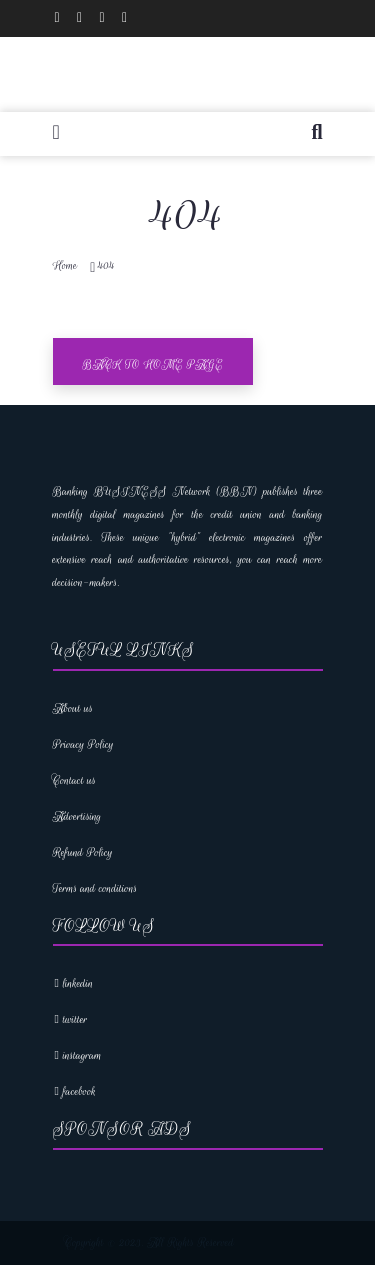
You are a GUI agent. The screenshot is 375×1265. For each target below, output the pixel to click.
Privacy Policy (83, 744)
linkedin (73, 983)
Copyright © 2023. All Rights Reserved (150, 1242)
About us (73, 708)
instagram (77, 1055)
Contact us (75, 780)
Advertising (77, 816)
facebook (75, 1091)
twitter (70, 1019)
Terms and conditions (95, 888)
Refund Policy (83, 852)
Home (65, 265)
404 (106, 265)
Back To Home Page (153, 364)
